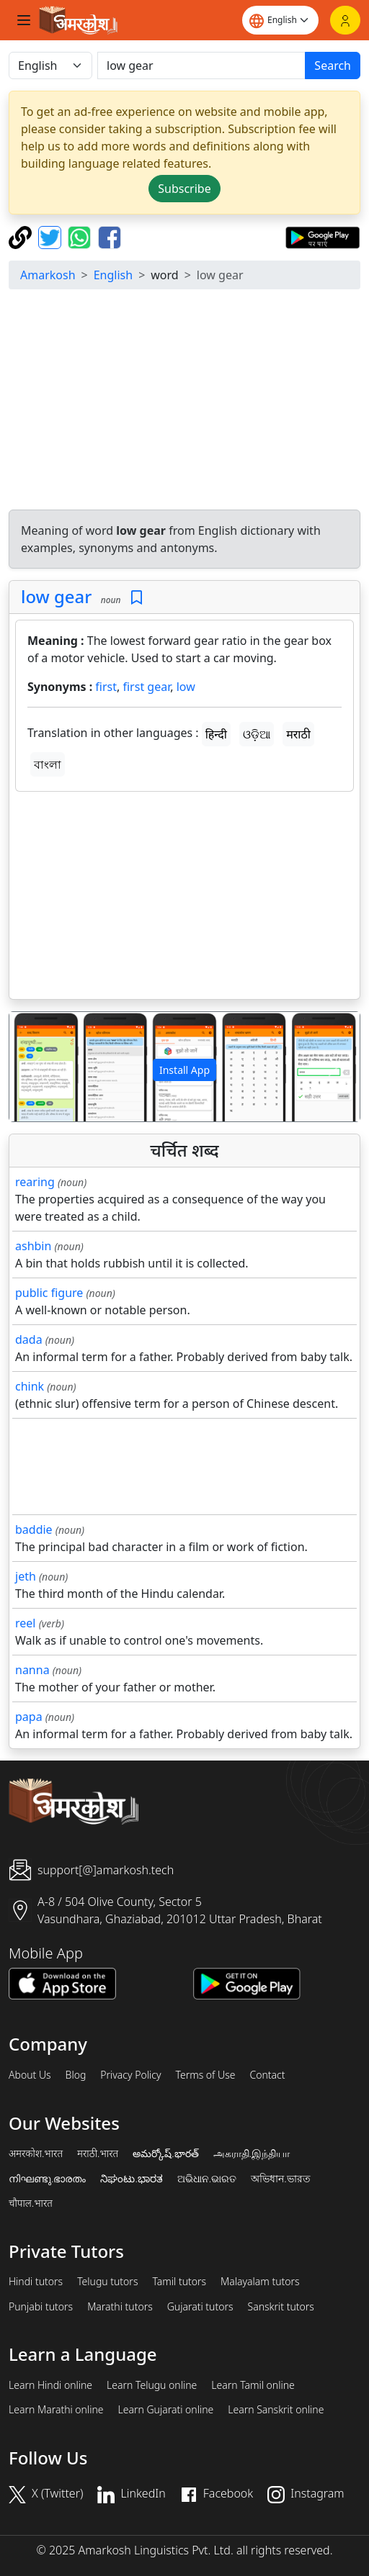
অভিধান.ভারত (280, 2179)
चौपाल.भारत (31, 2203)
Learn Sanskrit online (276, 2410)
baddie (34, 1529)
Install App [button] (184, 1070)
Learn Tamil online (253, 2385)
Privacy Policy (130, 2075)
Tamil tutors (179, 2281)
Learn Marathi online (56, 2410)
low (186, 687)
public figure (49, 1293)
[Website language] (280, 20)
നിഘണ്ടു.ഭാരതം (47, 2179)
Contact (267, 2075)
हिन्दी (216, 734)
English (113, 275)
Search (332, 65)
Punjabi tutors (41, 2307)
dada (29, 1339)
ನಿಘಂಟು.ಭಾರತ (131, 2179)
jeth (25, 1576)
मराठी (298, 734)
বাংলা (47, 764)
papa (29, 1717)
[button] (35, 1066)
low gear (56, 596)
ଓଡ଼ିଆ (256, 734)
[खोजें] (201, 65)
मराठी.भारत (97, 2153)
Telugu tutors (107, 2281)
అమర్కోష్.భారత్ (165, 2153)
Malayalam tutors (260, 2281)
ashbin (33, 1246)
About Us (30, 2075)
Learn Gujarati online (166, 2410)
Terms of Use (205, 2075)
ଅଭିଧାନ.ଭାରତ (206, 2179)
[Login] (345, 20)
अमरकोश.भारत (36, 2153)
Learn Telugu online (152, 2385)
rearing (35, 1182)
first (106, 687)
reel (25, 1623)
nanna (32, 1670)
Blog (76, 2075)
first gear (146, 687)
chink (29, 1386)
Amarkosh (48, 275)
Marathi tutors (120, 2307)
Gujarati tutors (200, 2307)
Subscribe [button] (184, 188)
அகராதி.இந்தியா (251, 2153)
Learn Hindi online (50, 2385)
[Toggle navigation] (24, 20)
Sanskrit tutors (281, 2307)
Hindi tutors (36, 2281)
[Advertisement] (187, 401)
